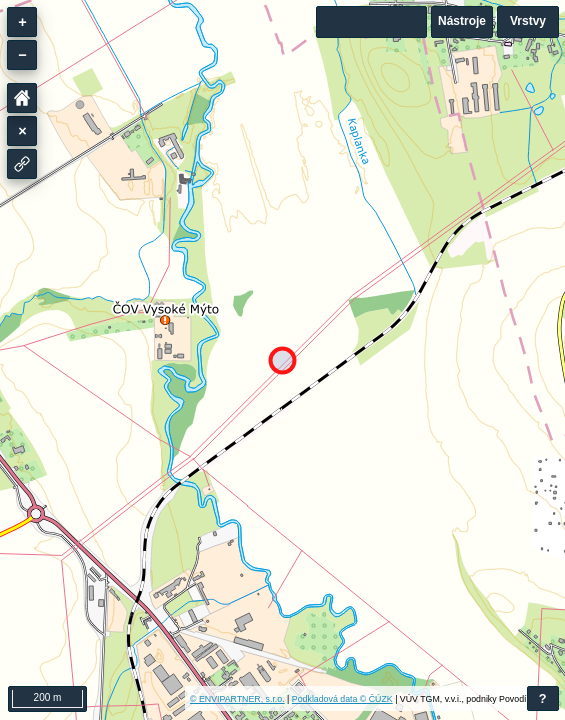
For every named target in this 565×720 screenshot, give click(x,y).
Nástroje (462, 21)
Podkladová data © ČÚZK (342, 699)
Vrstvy (528, 21)
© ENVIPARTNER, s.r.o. (237, 699)
